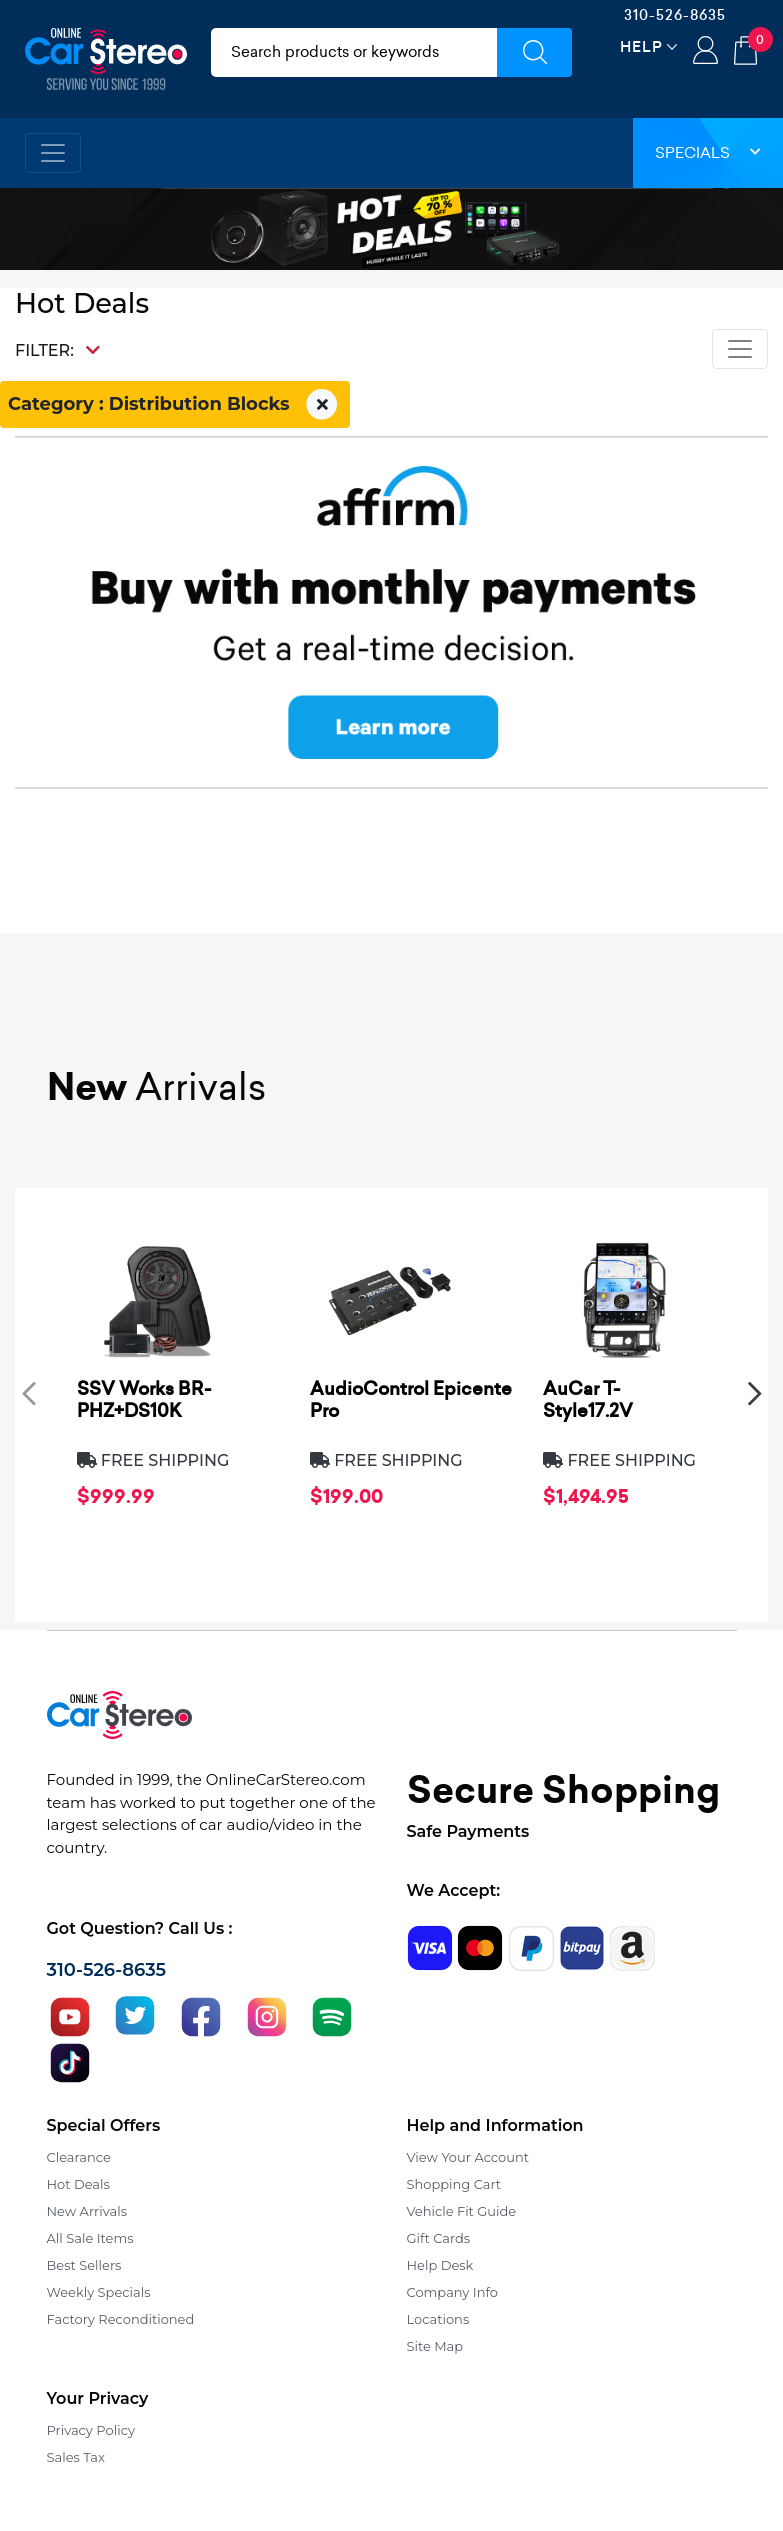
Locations (438, 2319)
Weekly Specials (99, 2292)
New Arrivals (87, 2211)
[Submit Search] (534, 52)
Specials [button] (708, 152)
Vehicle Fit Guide (462, 2211)
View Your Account (468, 2157)
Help (641, 46)
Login (705, 52)
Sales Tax (76, 2457)
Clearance (79, 2157)
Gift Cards (439, 2238)
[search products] (354, 52)
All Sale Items (90, 2238)
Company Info (452, 2292)
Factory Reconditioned (121, 2319)
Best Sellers (84, 2265)
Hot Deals (78, 2184)
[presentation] (29, 1392)
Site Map (435, 2346)
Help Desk (440, 2265)
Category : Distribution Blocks (175, 405)
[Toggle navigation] (53, 153)
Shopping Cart (454, 2184)
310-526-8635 (675, 15)
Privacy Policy (91, 2430)
